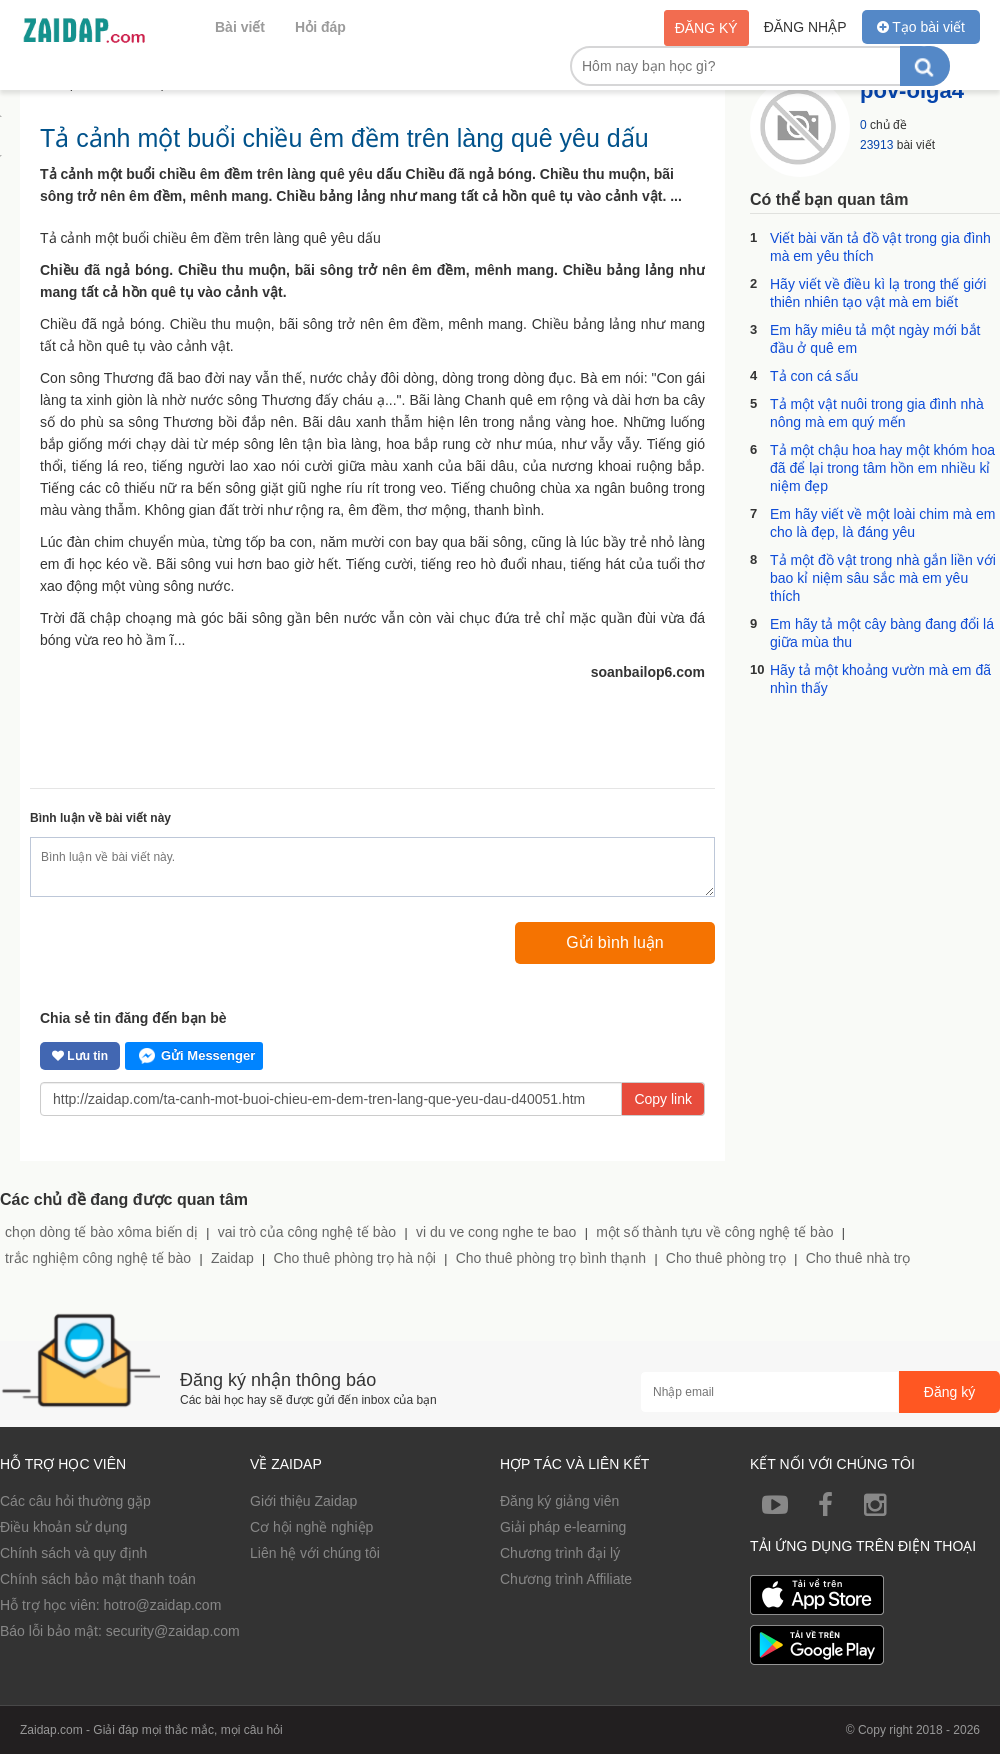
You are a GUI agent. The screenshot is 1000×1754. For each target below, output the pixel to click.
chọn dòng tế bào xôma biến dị (101, 1232)
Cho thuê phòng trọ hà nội (355, 1258)
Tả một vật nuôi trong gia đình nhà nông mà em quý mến (877, 413)
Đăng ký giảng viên (559, 1501)
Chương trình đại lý (560, 1553)
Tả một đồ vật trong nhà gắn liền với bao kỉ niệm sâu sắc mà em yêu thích (883, 578)
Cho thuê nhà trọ (858, 1258)
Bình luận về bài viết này (100, 818)
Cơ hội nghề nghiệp (311, 1527)
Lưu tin (80, 1056)
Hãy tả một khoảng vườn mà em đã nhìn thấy (880, 679)
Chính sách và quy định (73, 1553)
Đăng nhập (805, 27)
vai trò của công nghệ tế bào (307, 1232)
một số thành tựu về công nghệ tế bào (714, 1232)
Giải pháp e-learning (563, 1527)
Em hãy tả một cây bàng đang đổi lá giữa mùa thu (882, 633)
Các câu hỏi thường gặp (75, 1501)
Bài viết (240, 27)
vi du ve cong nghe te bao (496, 1232)
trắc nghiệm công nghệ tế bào (98, 1258)
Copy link (663, 1099)
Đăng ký (706, 28)
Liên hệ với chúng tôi (315, 1553)
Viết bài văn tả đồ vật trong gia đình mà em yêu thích (880, 247)
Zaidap (232, 1258)
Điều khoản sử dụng (63, 1527)
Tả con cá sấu (814, 376)
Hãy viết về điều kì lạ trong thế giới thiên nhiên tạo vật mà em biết (878, 293)
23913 (876, 145)
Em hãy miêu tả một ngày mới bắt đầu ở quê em (875, 339)
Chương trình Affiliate (566, 1579)
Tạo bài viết (921, 27)
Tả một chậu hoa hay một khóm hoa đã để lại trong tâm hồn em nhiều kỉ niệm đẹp (882, 468)
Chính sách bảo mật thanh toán (98, 1579)
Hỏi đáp (320, 27)
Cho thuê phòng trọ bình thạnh (551, 1258)
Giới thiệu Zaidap (303, 1501)
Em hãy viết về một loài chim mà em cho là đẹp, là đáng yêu (883, 523)
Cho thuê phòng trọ (726, 1258)
